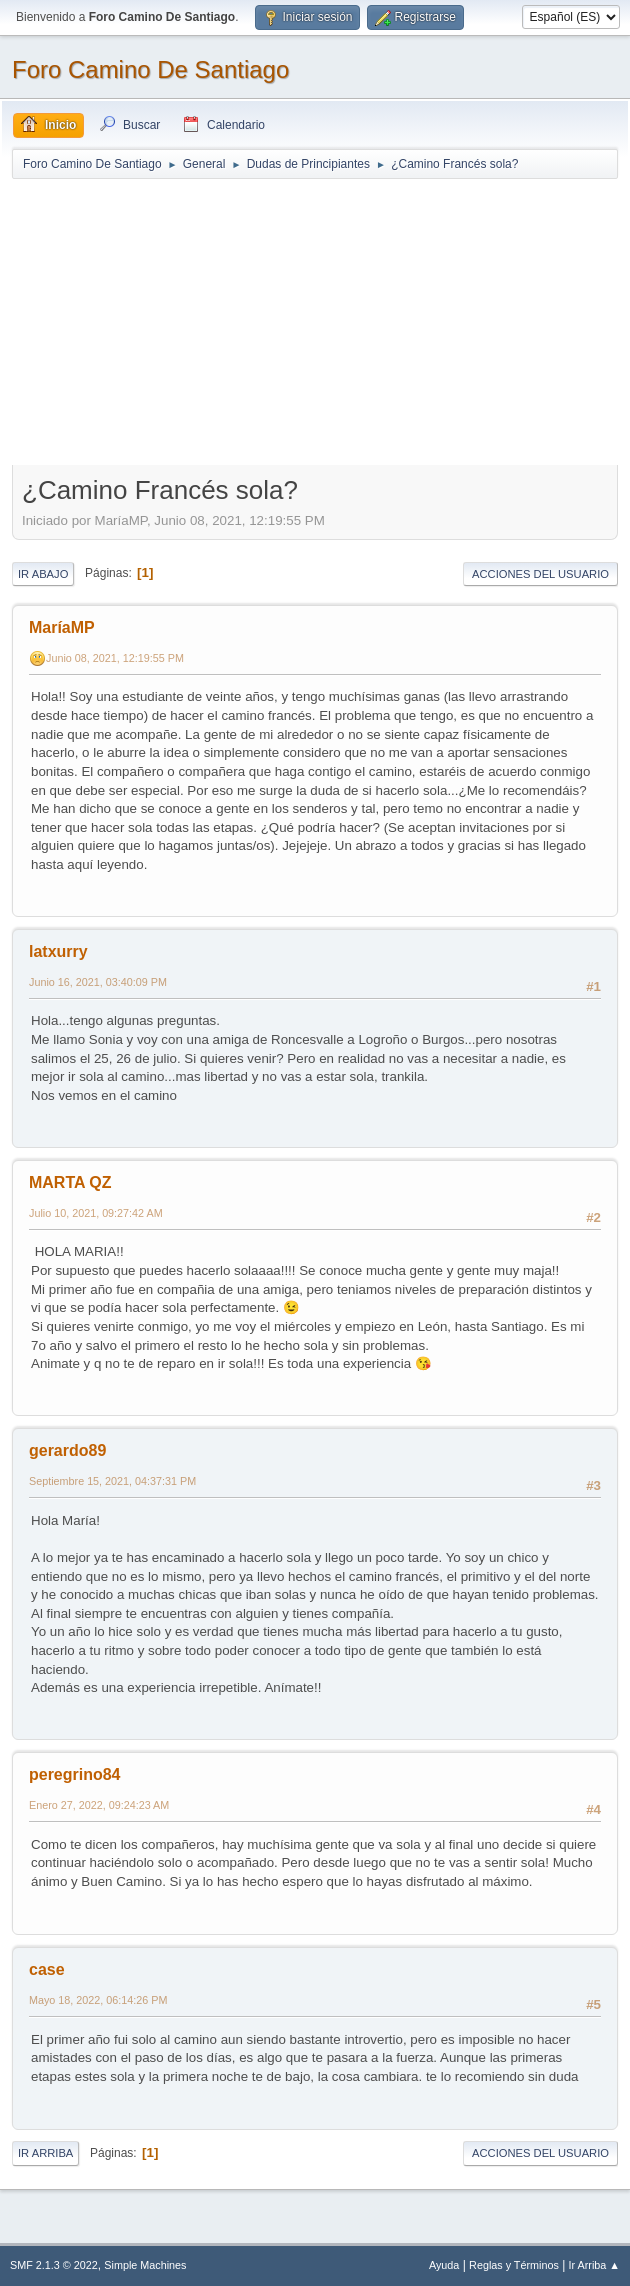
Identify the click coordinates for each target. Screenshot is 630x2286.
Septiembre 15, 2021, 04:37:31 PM (112, 1481)
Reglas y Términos (514, 2265)
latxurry (58, 951)
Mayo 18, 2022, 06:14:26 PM (98, 2000)
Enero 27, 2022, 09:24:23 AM (99, 1805)
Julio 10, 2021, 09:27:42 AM (96, 1213)
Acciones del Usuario (540, 574)
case (47, 1969)
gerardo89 (67, 1450)
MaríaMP (62, 627)
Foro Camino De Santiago (150, 69)
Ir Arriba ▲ (594, 2265)
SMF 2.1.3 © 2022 (54, 2265)
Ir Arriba (45, 2153)
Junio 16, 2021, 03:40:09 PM (98, 982)
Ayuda (444, 2265)
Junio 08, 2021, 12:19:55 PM (115, 658)
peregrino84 (75, 1774)
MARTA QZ (70, 1182)
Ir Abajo (43, 574)
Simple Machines (145, 2265)
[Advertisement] (315, 321)
